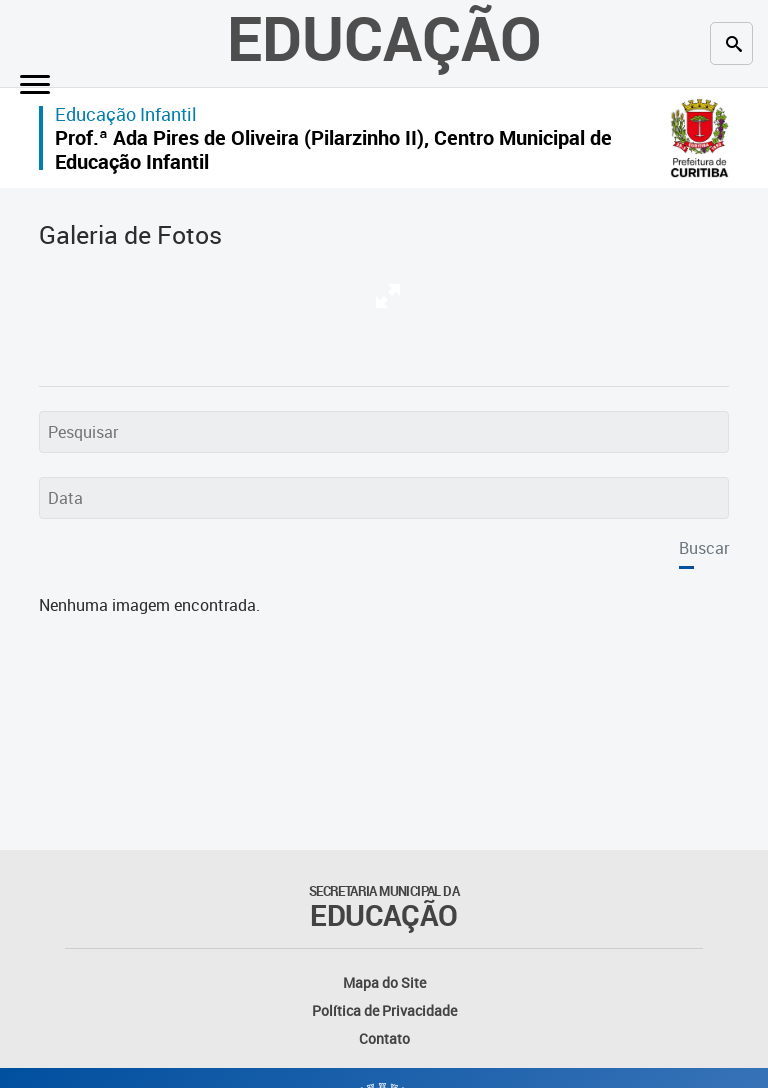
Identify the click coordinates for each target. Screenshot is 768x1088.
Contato (384, 1038)
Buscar (704, 548)
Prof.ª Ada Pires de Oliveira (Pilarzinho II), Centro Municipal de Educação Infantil (333, 149)
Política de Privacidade (384, 1010)
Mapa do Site (384, 982)
